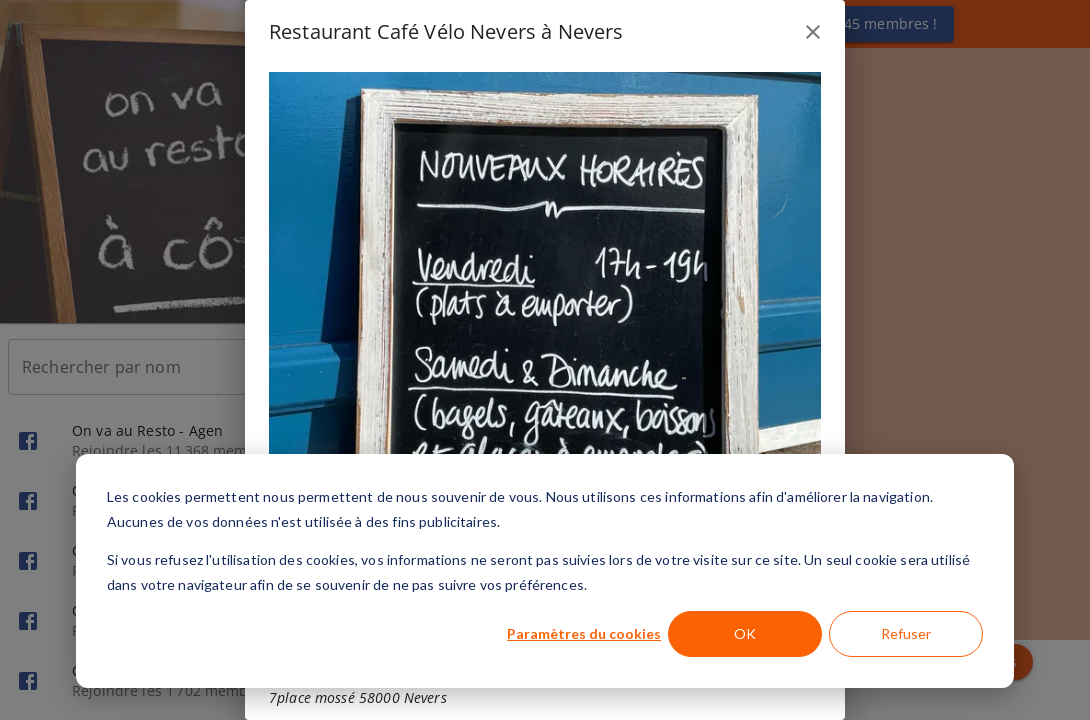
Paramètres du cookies (584, 633)
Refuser (906, 633)
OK (745, 633)
